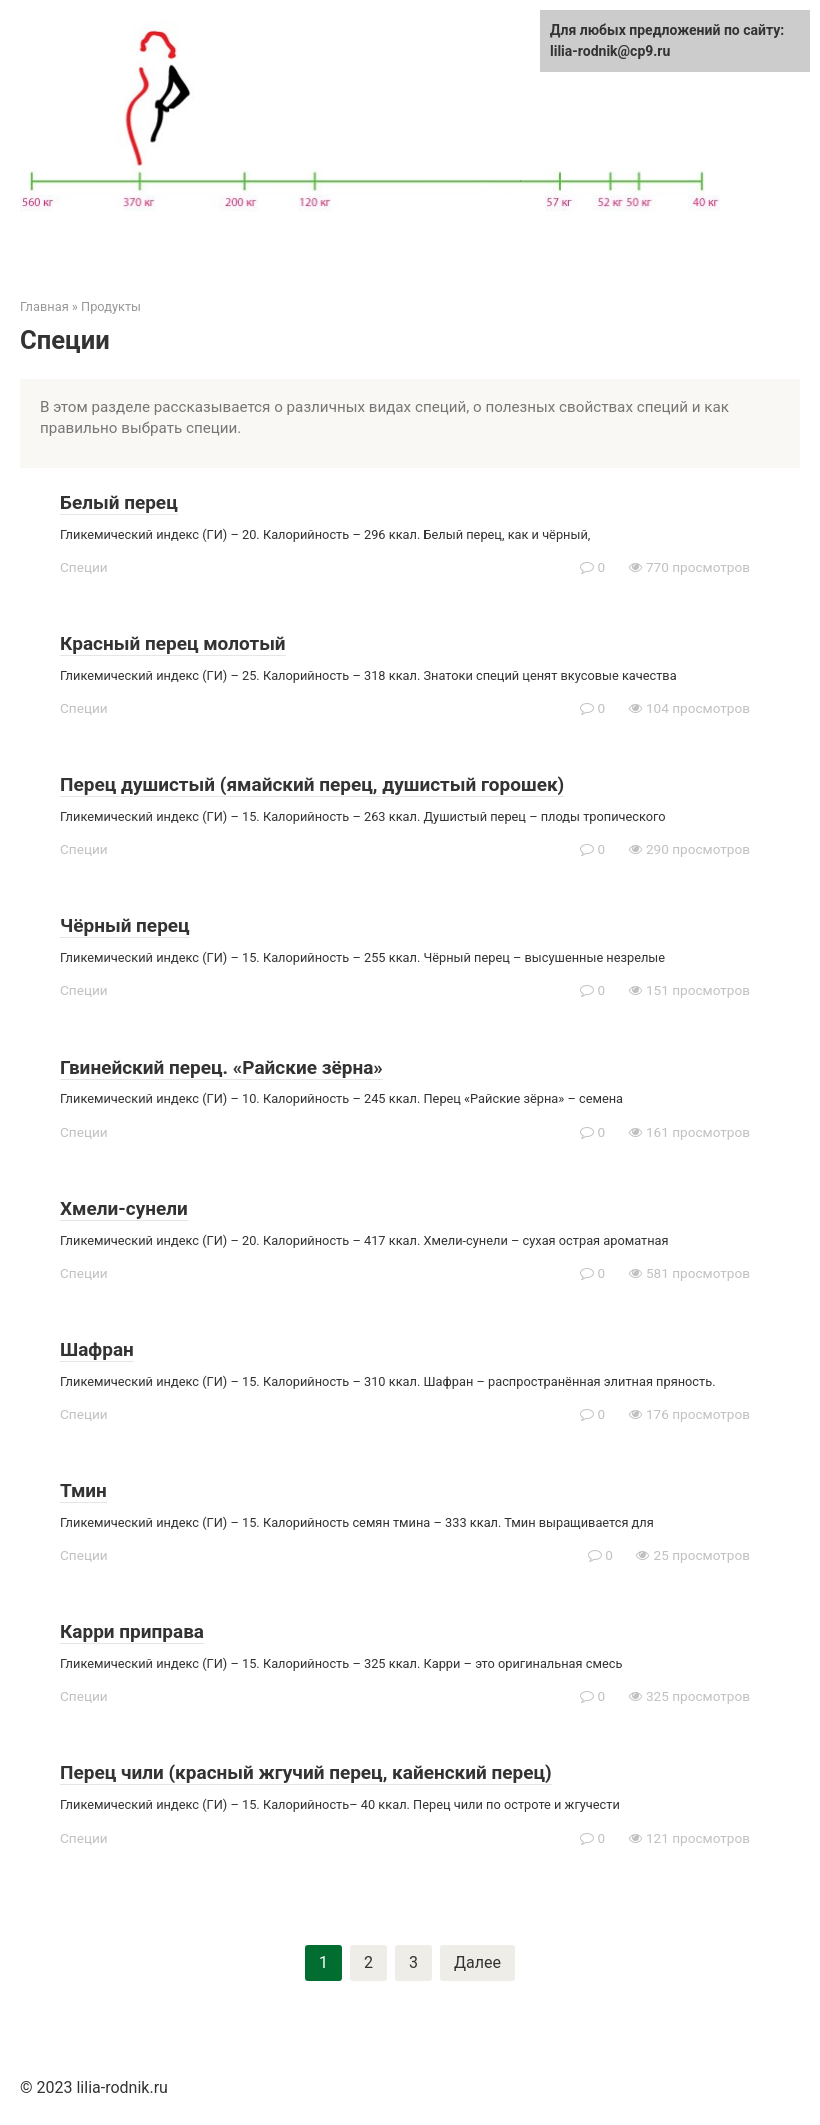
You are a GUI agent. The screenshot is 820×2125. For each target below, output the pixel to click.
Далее (477, 1962)
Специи (84, 567)
